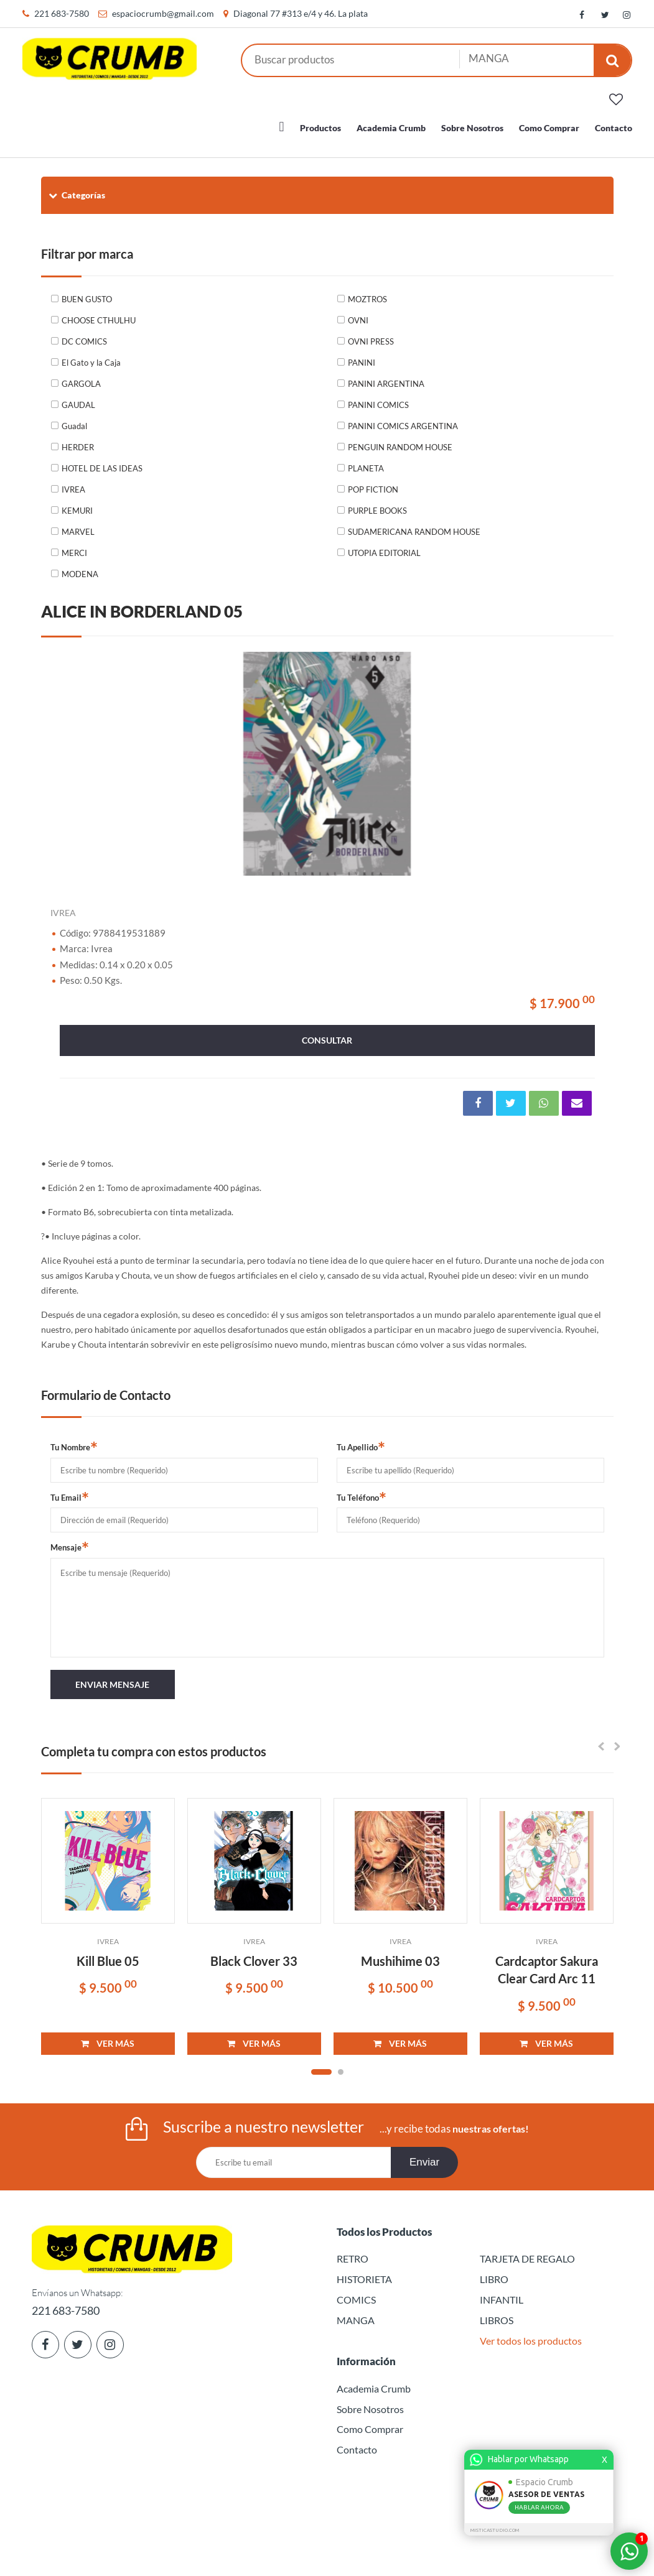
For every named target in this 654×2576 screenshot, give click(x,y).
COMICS (356, 2293)
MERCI (74, 546)
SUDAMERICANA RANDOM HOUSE (414, 525)
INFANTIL (501, 2293)
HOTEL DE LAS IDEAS (102, 461)
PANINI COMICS (378, 398)
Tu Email (69, 1490)
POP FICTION (373, 483)
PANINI (361, 356)
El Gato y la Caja (91, 356)
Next (588, 757)
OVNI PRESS (371, 335)
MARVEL (78, 525)
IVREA (73, 483)
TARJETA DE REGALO (527, 2252)
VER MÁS (107, 2036)
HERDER (78, 440)
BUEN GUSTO (87, 292)
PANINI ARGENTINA (386, 377)
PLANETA (366, 461)
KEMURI (77, 504)
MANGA (356, 2313)
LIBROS (496, 2313)
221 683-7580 (61, 13)
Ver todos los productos (531, 2334)
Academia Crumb (391, 121)
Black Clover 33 (253, 1954)
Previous (66, 757)
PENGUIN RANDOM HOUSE (400, 440)
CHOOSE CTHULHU (99, 313)
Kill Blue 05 (108, 1954)
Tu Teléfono (361, 1490)
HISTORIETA (364, 2272)
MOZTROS (367, 292)
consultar (327, 1033)
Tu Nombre (74, 1440)
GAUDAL (78, 398)
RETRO (352, 2252)
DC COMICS (84, 335)
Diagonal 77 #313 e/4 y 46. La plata (300, 13)
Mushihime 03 (400, 1954)
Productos (320, 121)
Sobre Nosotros (472, 121)
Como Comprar (549, 121)
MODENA (80, 567)
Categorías (76, 188)
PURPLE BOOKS (377, 504)
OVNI (358, 313)
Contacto (613, 121)
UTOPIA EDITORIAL (384, 546)
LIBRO (494, 2272)
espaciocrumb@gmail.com (163, 13)
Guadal (74, 419)
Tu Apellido (361, 1440)
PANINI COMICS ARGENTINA (403, 419)
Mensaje (69, 1540)
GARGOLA (81, 377)
